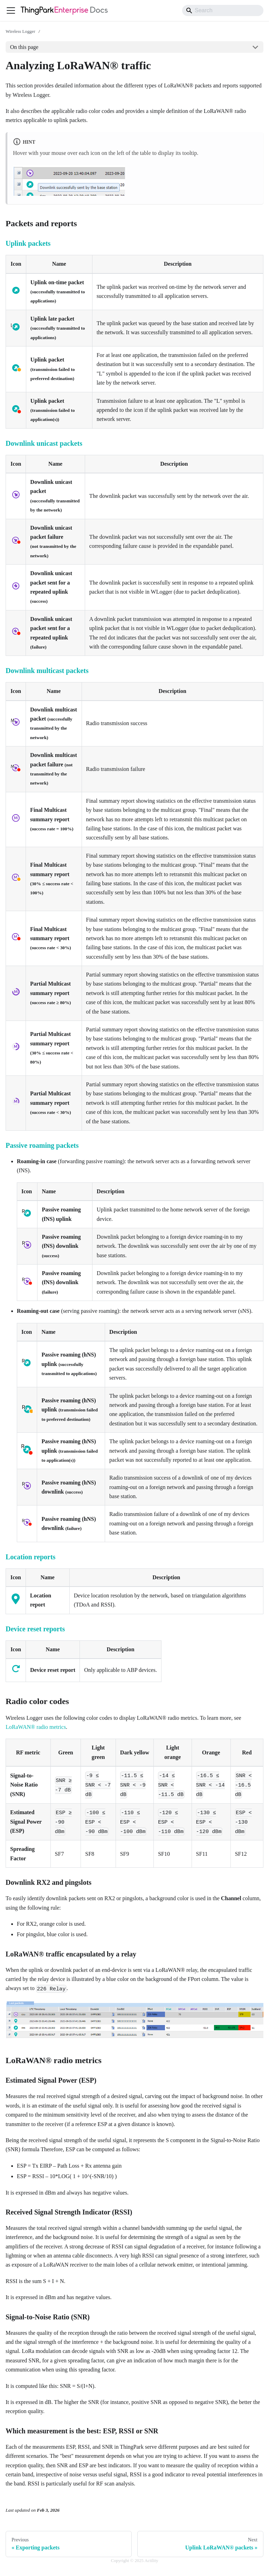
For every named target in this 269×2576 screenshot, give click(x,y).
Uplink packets (28, 243)
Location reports (30, 1557)
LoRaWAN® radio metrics (36, 1727)
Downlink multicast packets (47, 670)
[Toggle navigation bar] (11, 10)
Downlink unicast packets (44, 443)
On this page (24, 47)
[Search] (222, 10)
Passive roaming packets (42, 1145)
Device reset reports (35, 1629)
